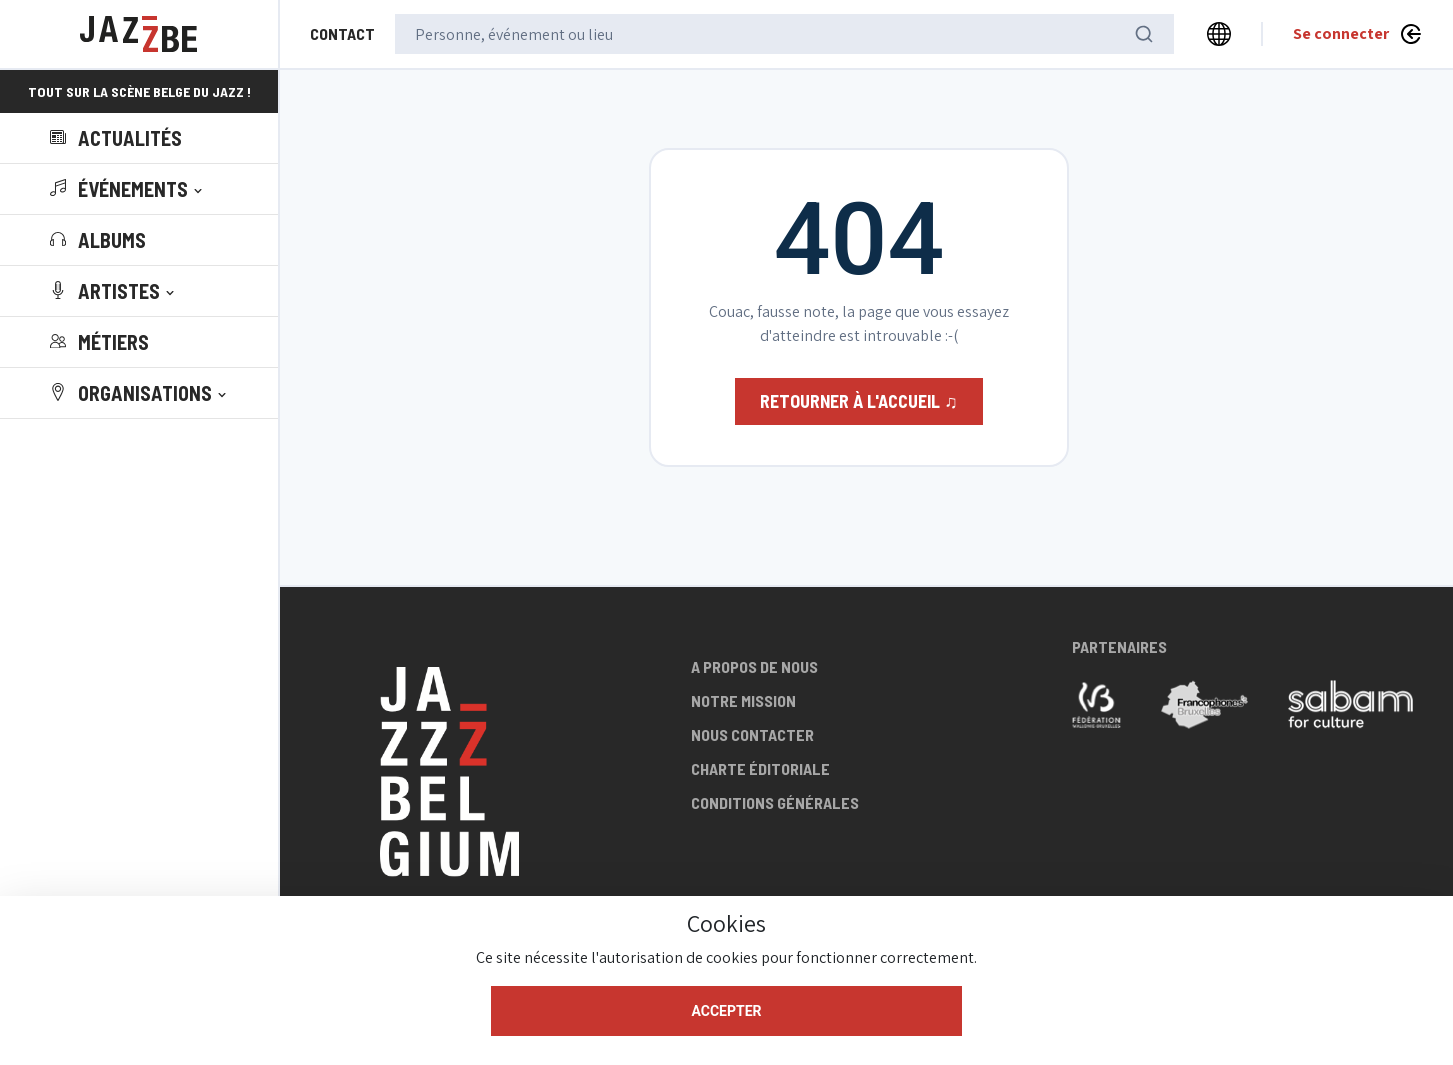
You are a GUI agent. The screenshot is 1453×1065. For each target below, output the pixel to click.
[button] (128, 189)
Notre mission (743, 700)
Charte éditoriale (760, 768)
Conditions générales (775, 802)
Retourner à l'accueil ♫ (859, 401)
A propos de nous (754, 666)
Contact (342, 33)
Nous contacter (752, 734)
